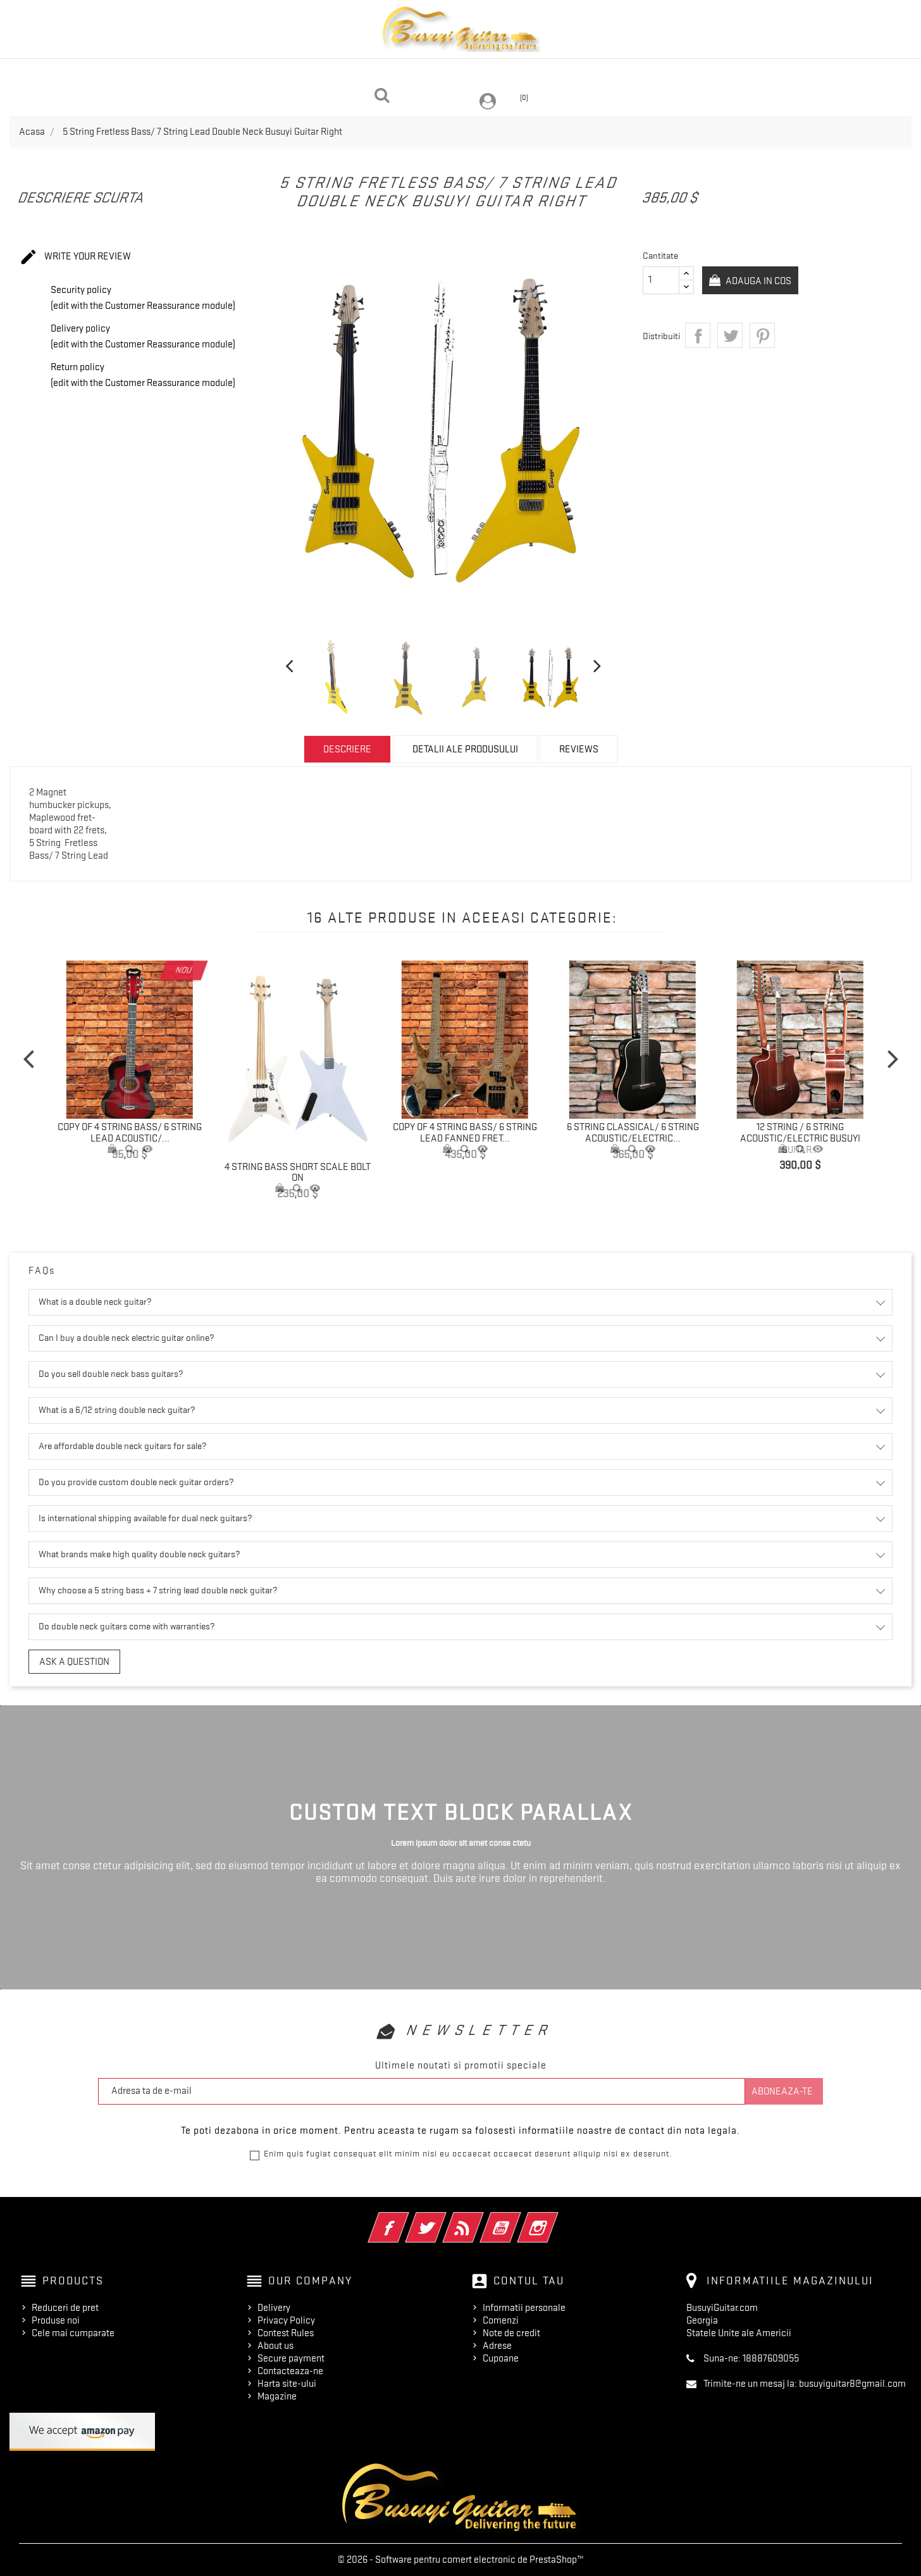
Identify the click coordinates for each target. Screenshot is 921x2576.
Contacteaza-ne (290, 2371)
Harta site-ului (286, 2383)
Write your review (75, 257)
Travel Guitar (483, 72)
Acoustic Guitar (381, 72)
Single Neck (574, 72)
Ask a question (74, 1661)
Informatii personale (524, 2307)
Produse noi (56, 2320)
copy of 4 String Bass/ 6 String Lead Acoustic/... (130, 1132)
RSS (480, 2219)
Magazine (277, 2396)
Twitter (443, 2219)
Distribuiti (698, 335)
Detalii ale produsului (465, 749)
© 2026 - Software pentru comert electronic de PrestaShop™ (461, 2559)
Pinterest (762, 335)
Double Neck (166, 72)
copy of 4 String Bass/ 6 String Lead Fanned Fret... (465, 1132)
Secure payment (291, 2358)
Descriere (347, 749)
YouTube (518, 2219)
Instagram (555, 2219)
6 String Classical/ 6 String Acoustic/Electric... (633, 1132)
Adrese (497, 2345)
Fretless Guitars (742, 72)
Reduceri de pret (65, 2307)
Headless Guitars (269, 72)
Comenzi (501, 2320)
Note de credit (511, 2333)
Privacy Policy (286, 2320)
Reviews (578, 749)
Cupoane (501, 2358)
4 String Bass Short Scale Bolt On (298, 1172)
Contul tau (528, 2280)
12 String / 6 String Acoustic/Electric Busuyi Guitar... (800, 1138)
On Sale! (651, 72)
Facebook (406, 2219)
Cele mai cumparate (73, 2333)
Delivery (273, 2307)
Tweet (730, 335)
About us (275, 2345)
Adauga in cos (762, 281)
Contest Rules (285, 2333)
